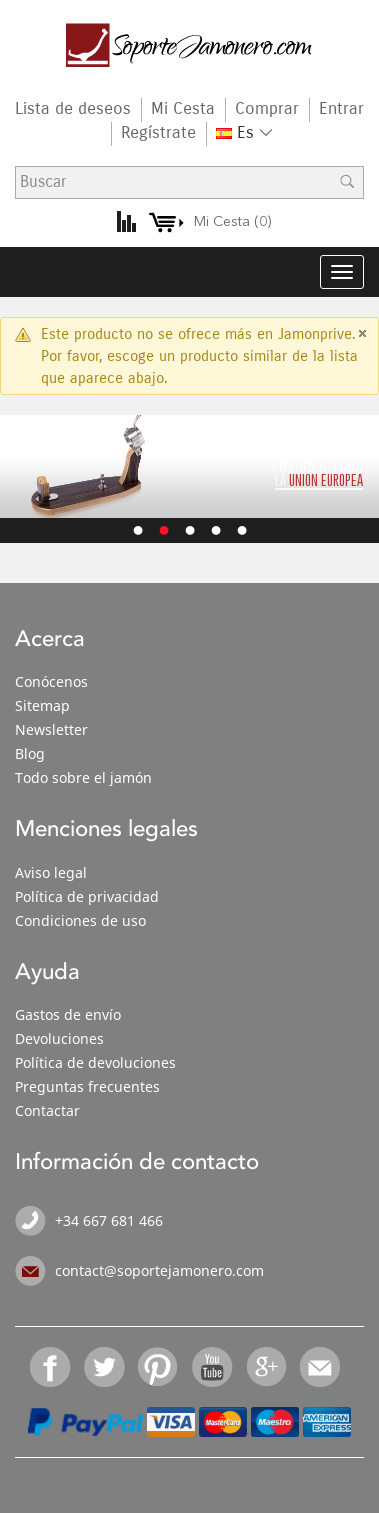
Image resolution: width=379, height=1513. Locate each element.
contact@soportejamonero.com (159, 1270)
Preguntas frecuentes (87, 1086)
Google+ (267, 1367)
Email (321, 1367)
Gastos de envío (68, 1014)
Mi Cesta (183, 109)
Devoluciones (59, 1038)
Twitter (105, 1367)
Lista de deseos (73, 109)
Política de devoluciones (95, 1062)
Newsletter (51, 729)
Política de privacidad (87, 896)
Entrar (341, 109)
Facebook (51, 1367)
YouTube (213, 1367)
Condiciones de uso (80, 920)
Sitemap (42, 705)
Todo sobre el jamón (83, 777)
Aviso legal (51, 872)
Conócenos (51, 681)
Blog (30, 753)
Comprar (267, 109)
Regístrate (158, 133)
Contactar (47, 1110)
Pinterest (159, 1367)
